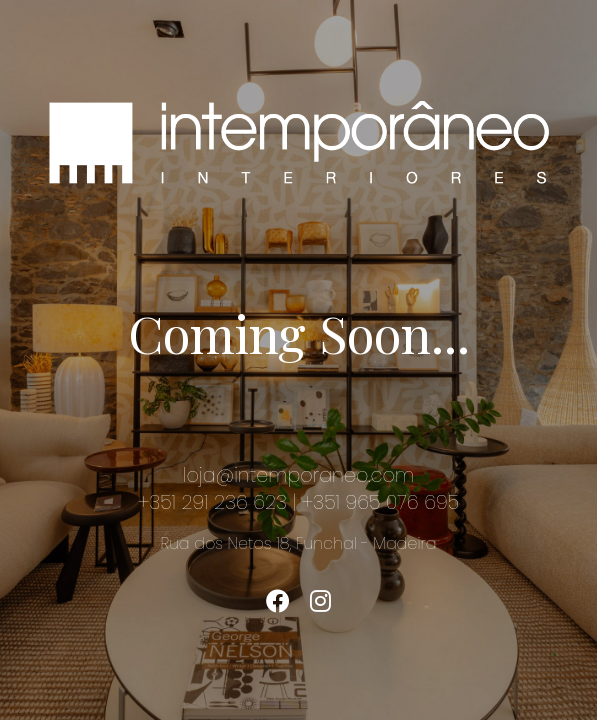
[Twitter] (278, 601)
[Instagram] (320, 601)
